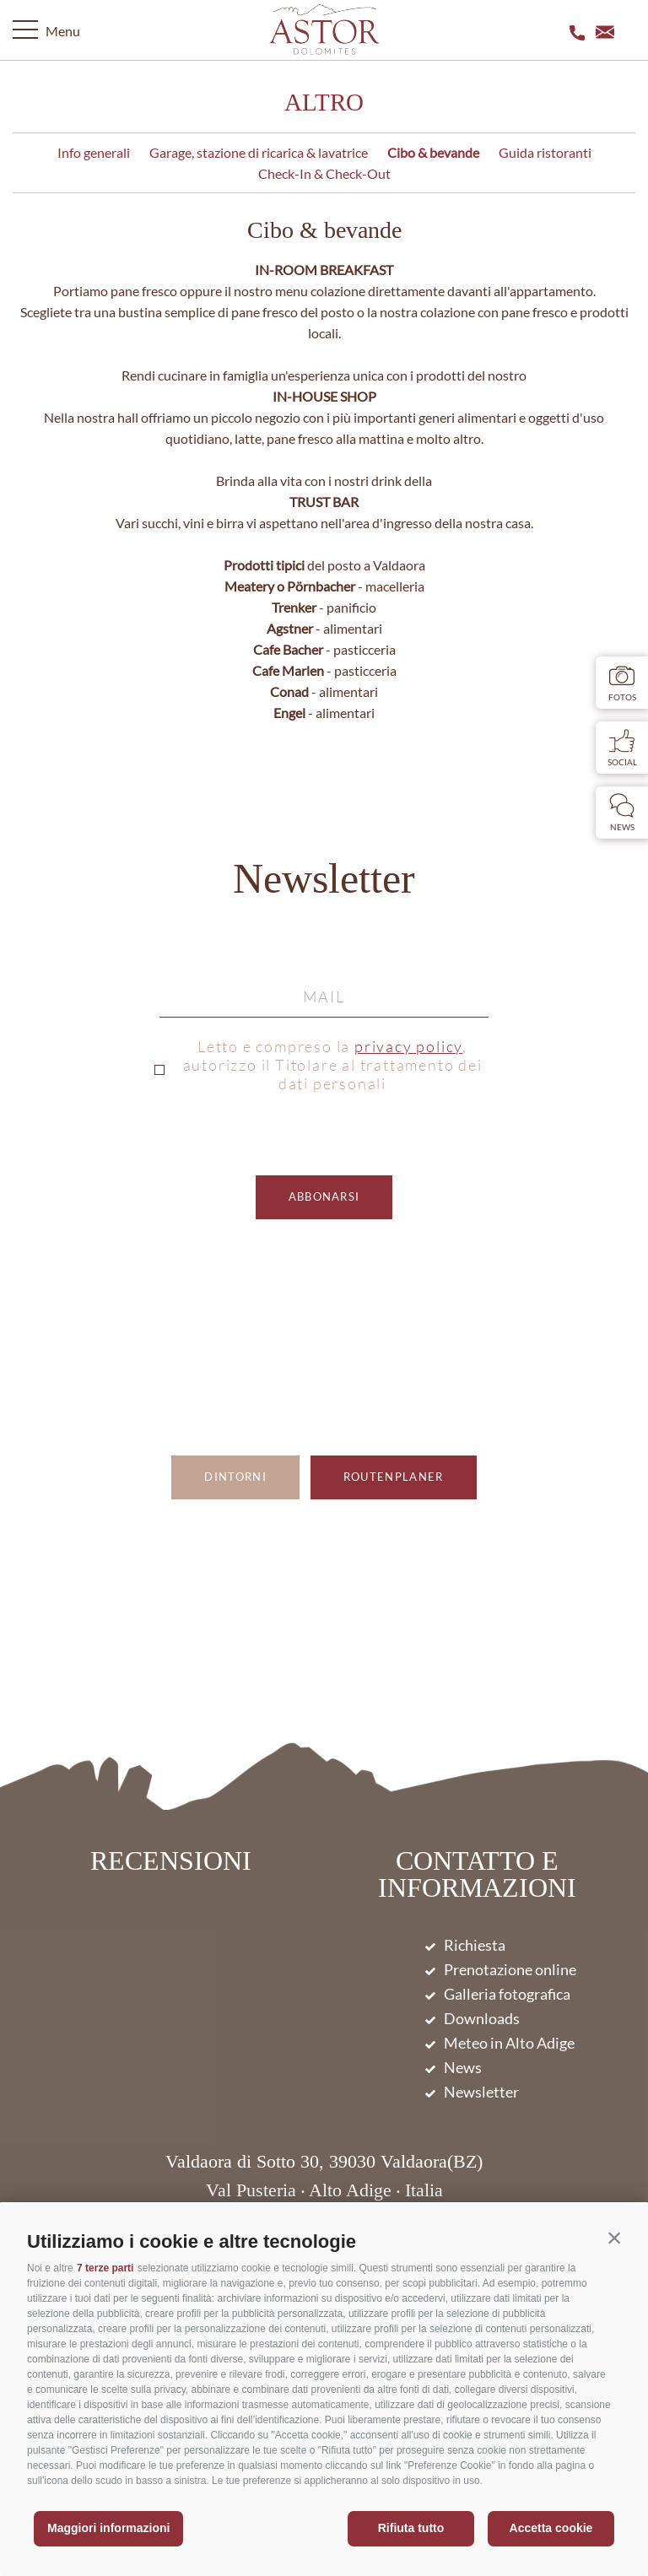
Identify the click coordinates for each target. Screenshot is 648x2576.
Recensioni (170, 1861)
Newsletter (324, 880)
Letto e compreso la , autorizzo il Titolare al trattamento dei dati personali (333, 1065)
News (463, 2067)
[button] (614, 2237)
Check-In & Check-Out (324, 173)
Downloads (482, 2018)
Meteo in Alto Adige (509, 2042)
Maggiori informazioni (108, 2528)
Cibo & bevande (433, 152)
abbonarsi (324, 1196)
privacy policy (408, 1046)
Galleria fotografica (507, 1994)
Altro (324, 102)
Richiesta (474, 1945)
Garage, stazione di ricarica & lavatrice (258, 152)
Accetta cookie (551, 2528)
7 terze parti (105, 2268)
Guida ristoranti (545, 152)
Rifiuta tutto (411, 2528)
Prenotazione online (510, 1969)
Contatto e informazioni (477, 1876)
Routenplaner (393, 1476)
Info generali (93, 152)
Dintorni (235, 1476)
